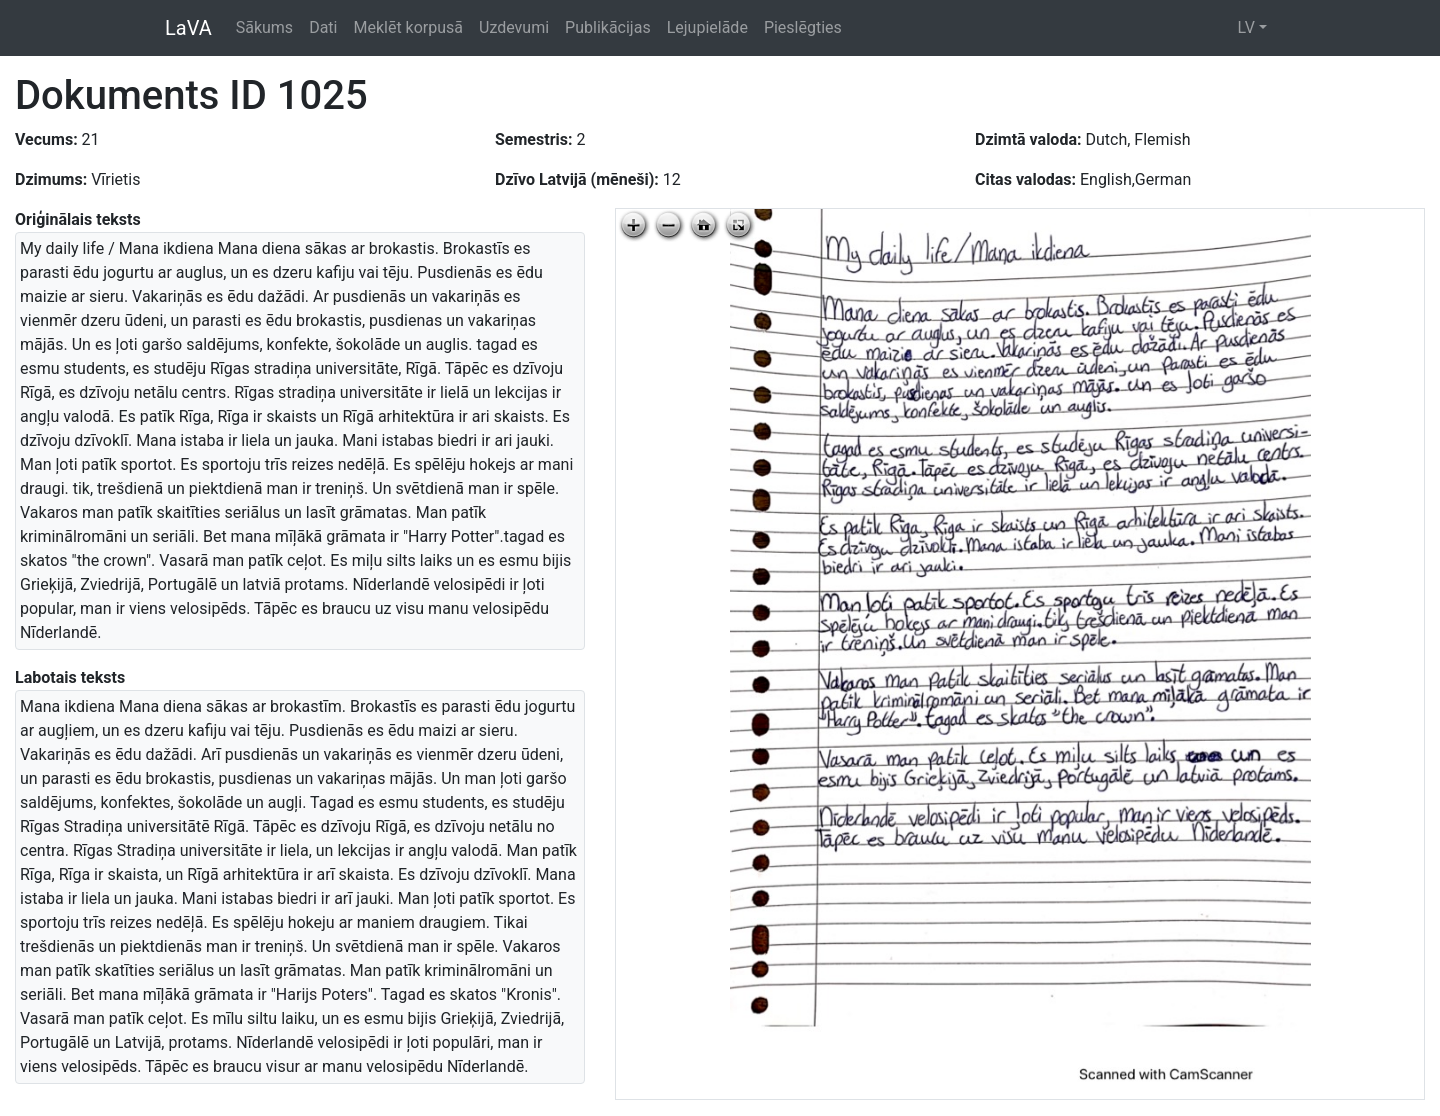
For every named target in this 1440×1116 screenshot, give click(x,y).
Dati (323, 27)
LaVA (188, 28)
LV (1245, 27)
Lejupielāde (707, 27)
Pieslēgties (803, 27)
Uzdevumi (514, 27)
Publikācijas (608, 27)
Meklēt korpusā (408, 27)
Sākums (264, 27)
